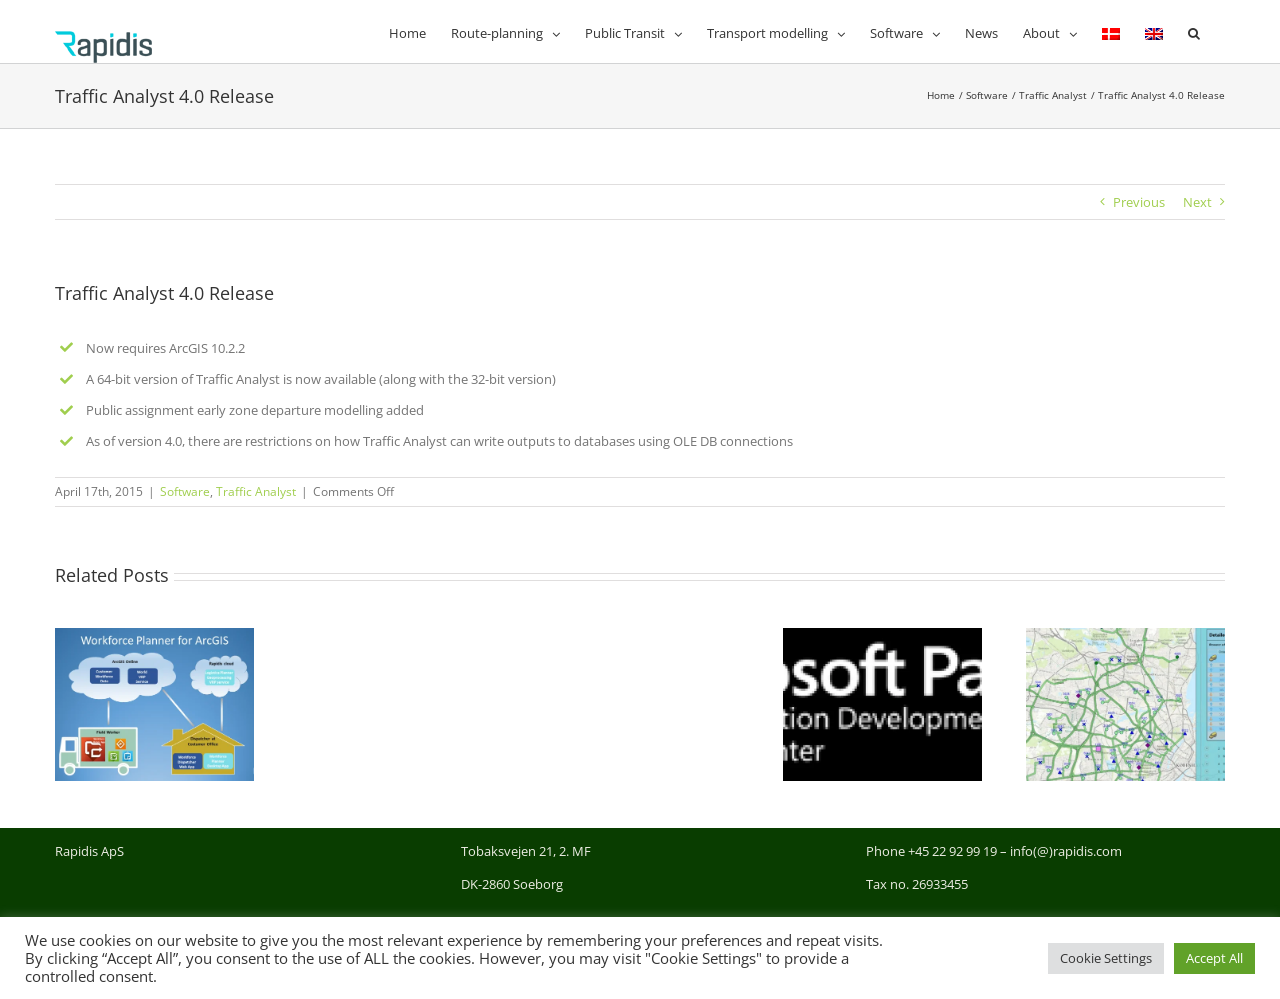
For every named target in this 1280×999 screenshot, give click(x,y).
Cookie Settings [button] (1106, 958)
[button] (1194, 31)
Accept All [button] (1214, 958)
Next (1197, 202)
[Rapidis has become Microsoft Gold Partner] (882, 637)
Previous (1139, 202)
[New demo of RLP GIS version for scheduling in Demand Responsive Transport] (1125, 637)
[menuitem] (1111, 31)
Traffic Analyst (256, 491)
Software (185, 491)
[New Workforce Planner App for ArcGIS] (154, 637)
